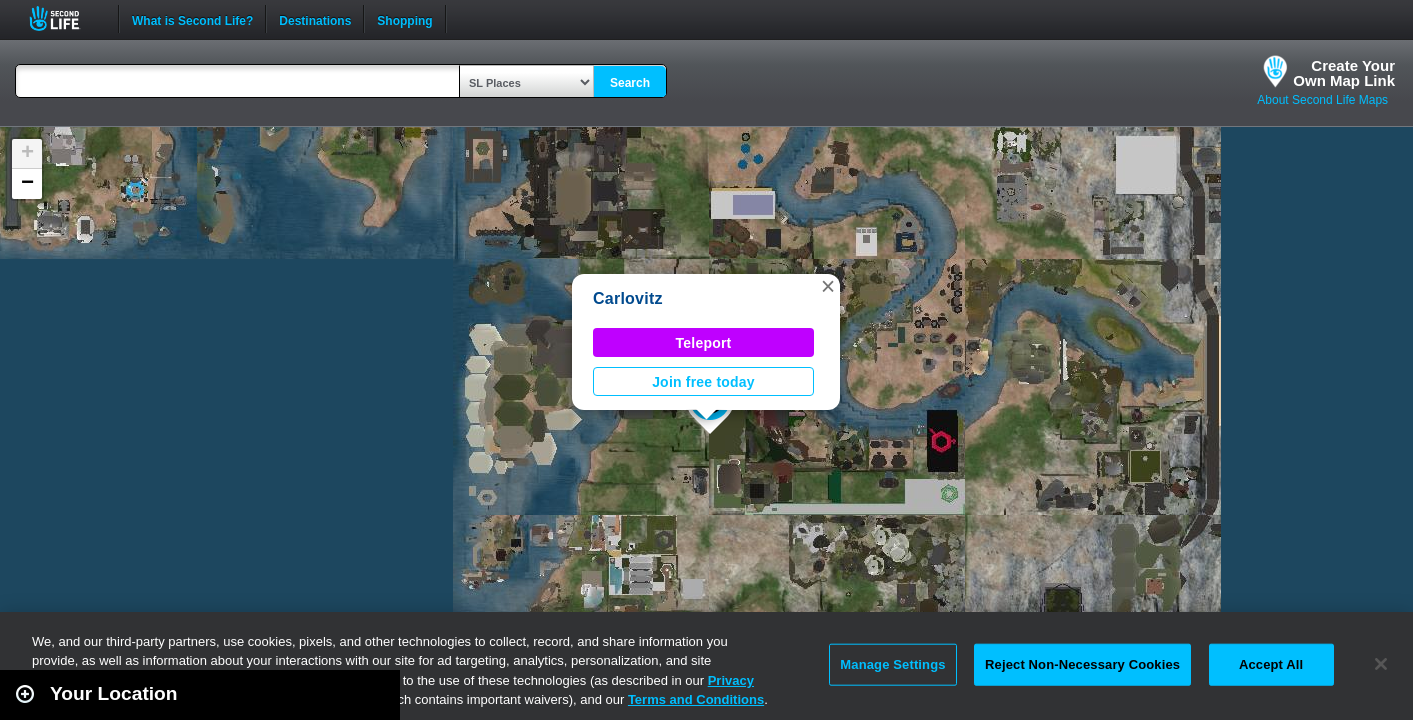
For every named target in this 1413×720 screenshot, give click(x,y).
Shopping (404, 19)
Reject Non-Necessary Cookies (1082, 664)
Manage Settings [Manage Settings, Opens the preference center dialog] (892, 664)
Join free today (703, 382)
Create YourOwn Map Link (1344, 73)
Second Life (65, 18)
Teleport (704, 343)
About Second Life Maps (1322, 100)
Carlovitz (628, 298)
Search (630, 83)
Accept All (1271, 664)
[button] (828, 286)
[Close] (1381, 664)
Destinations (315, 19)
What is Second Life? (192, 19)
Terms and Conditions (696, 699)
